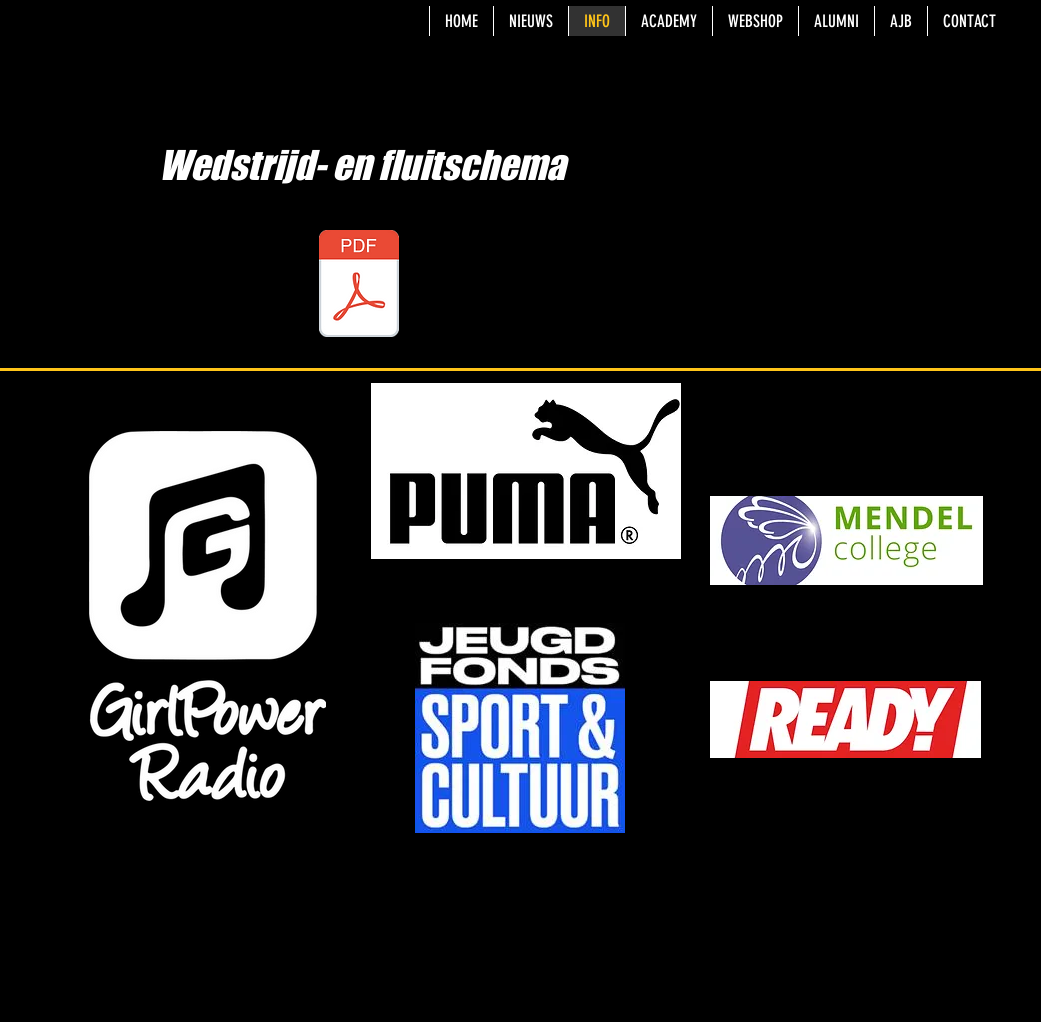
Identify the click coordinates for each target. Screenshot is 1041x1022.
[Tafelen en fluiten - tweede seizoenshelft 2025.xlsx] (359, 286)
